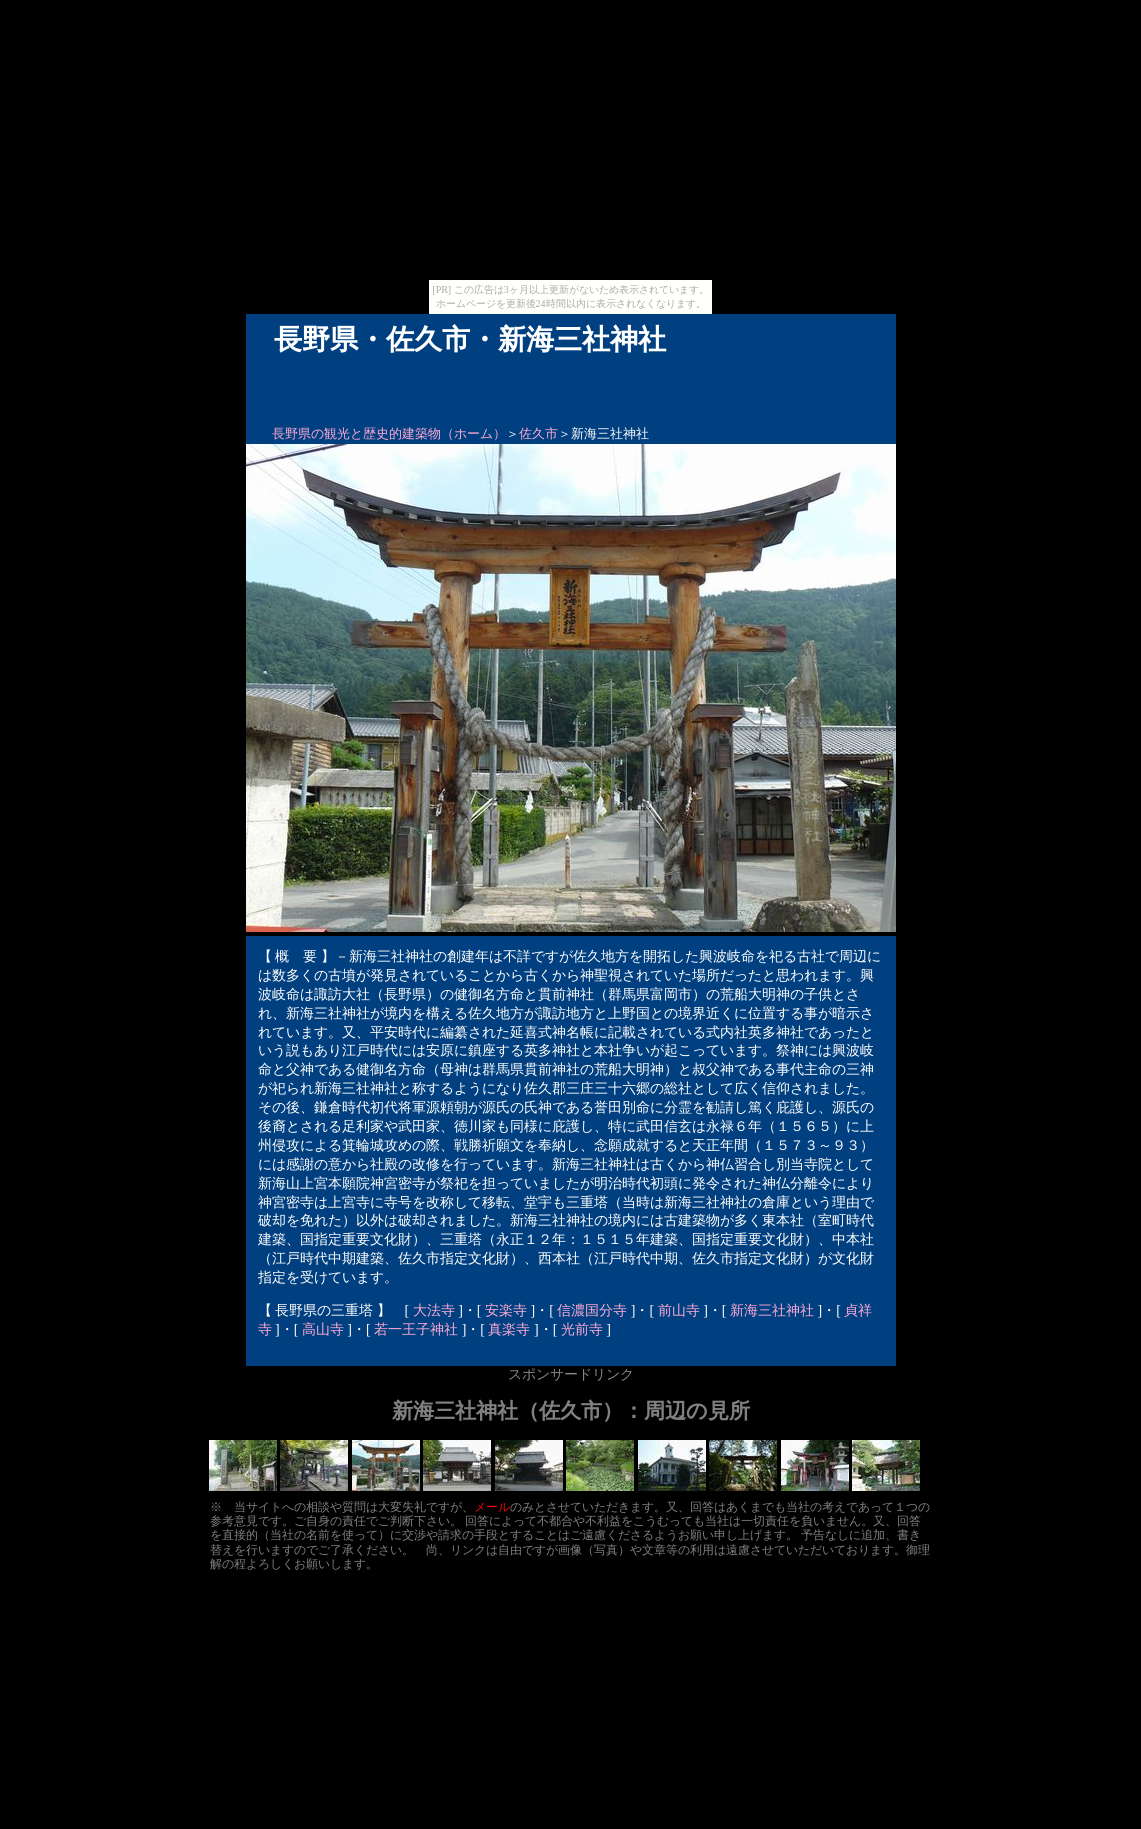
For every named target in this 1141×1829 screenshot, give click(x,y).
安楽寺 (506, 1310)
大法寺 (434, 1310)
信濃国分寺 (592, 1310)
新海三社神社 (772, 1310)
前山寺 (679, 1310)
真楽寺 (509, 1329)
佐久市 (538, 433)
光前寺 (582, 1329)
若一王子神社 (416, 1329)
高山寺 (323, 1329)
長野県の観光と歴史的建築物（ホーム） (389, 433)
